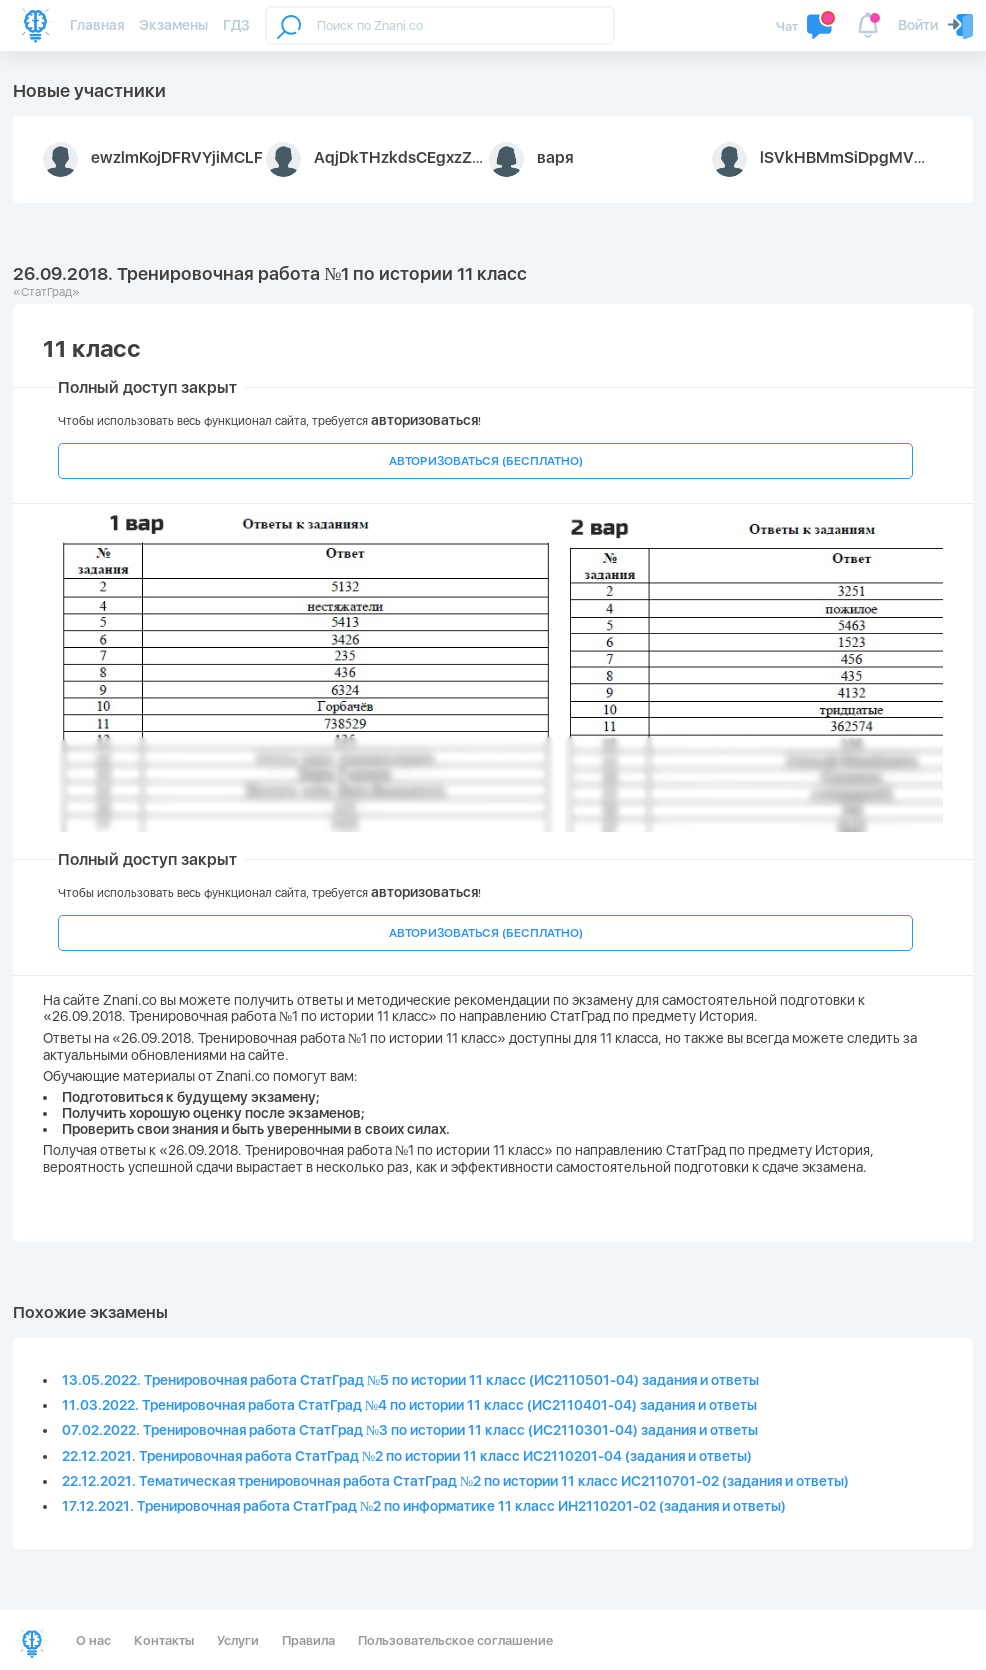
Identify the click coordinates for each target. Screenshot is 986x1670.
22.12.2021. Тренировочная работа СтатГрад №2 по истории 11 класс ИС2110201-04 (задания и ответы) (407, 1456)
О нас (93, 1640)
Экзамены (173, 25)
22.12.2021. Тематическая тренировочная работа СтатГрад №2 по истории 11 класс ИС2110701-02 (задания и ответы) (455, 1481)
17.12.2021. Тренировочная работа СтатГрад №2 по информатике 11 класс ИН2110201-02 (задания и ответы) (424, 1506)
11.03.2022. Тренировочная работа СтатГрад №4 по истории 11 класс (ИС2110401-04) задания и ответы (409, 1405)
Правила (308, 1640)
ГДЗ (236, 25)
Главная (97, 25)
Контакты (164, 1640)
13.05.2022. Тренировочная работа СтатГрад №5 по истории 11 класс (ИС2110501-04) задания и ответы (410, 1380)
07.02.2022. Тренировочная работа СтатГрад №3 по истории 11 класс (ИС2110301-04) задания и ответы (410, 1430)
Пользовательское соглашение (455, 1640)
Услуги (238, 1640)
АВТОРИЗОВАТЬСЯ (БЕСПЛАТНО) (486, 461)
